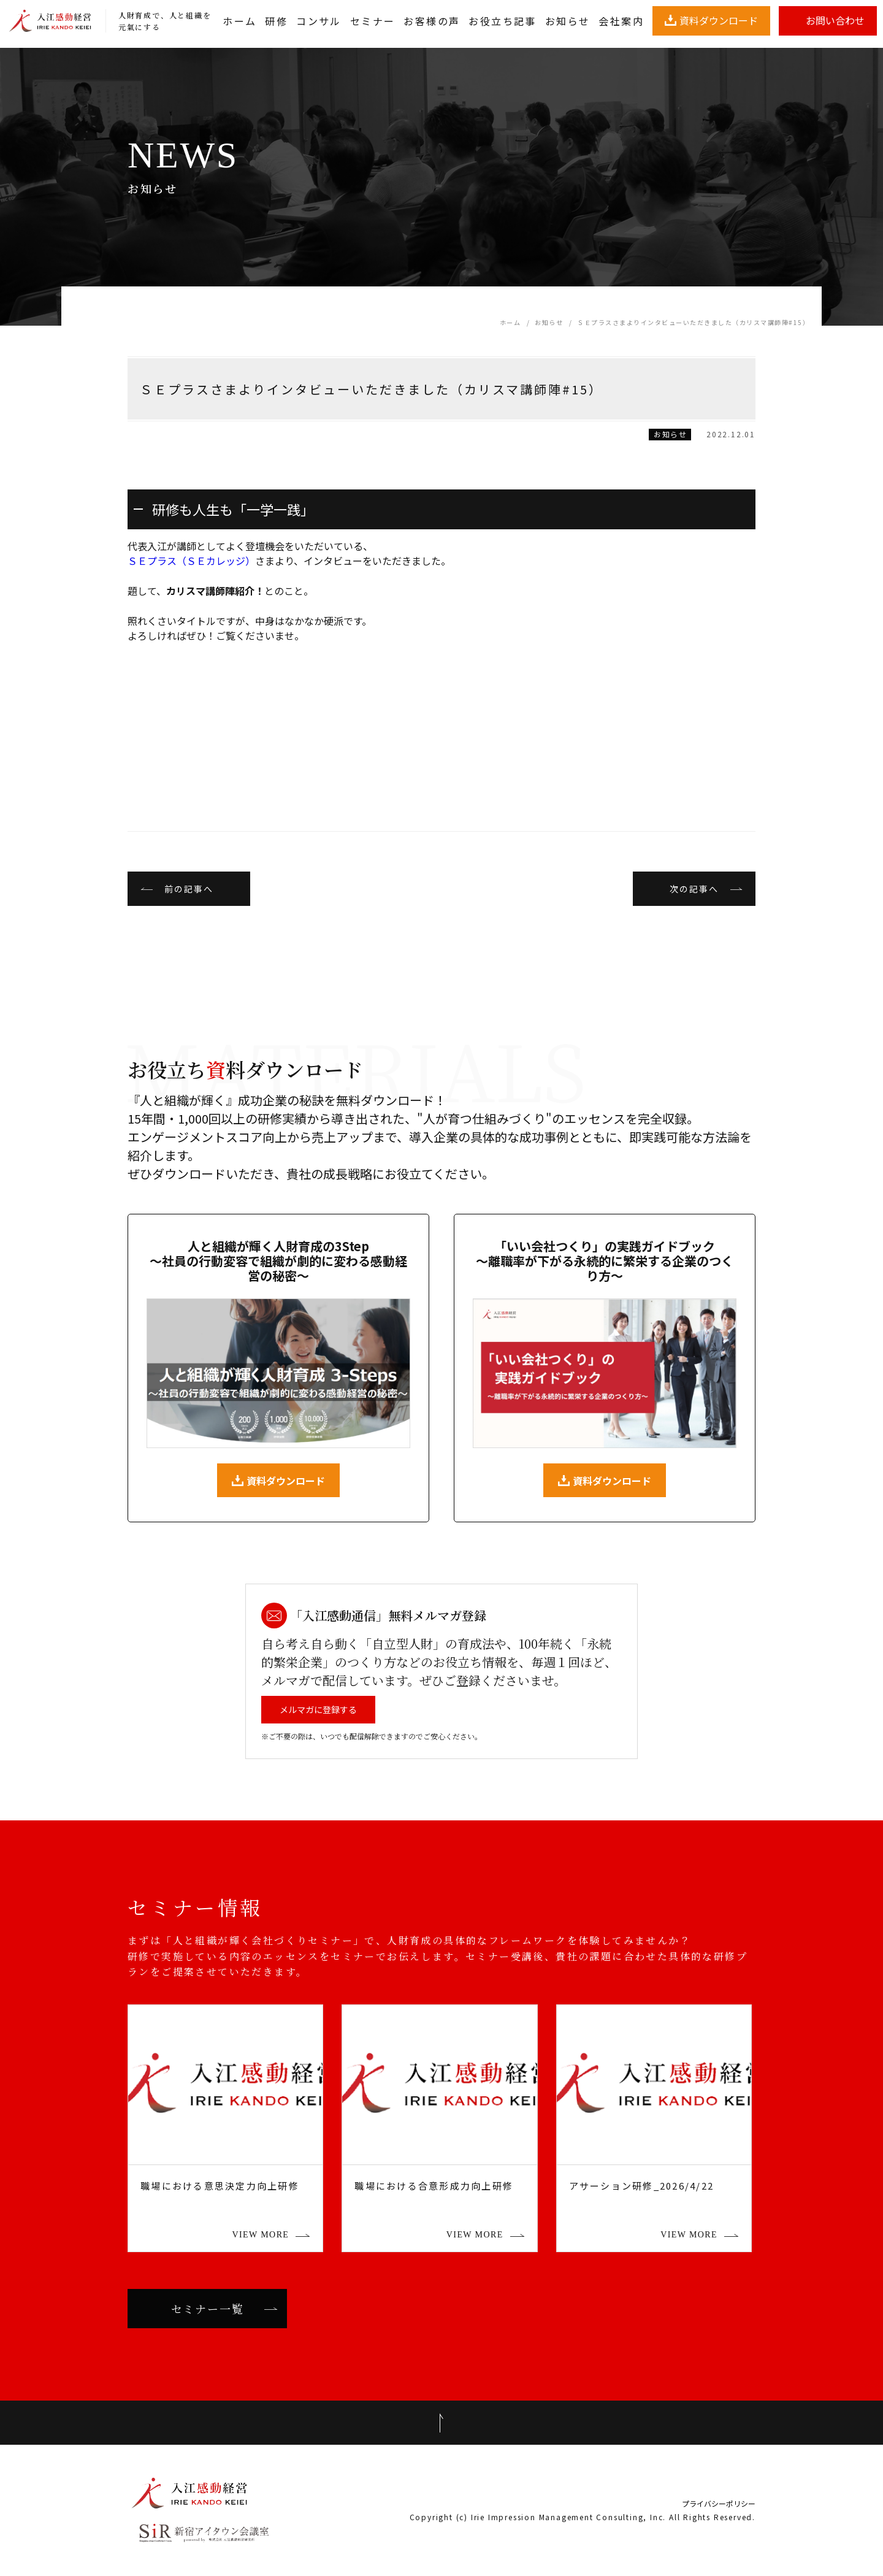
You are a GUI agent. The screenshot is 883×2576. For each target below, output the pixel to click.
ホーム (239, 21)
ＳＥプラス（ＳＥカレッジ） (191, 560)
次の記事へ (694, 889)
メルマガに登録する (318, 1709)
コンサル (319, 21)
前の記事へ (189, 889)
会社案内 (621, 21)
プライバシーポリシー (718, 2503)
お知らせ (568, 21)
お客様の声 (431, 21)
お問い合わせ (835, 20)
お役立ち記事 (502, 21)
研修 (276, 21)
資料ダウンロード (718, 20)
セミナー (373, 21)
